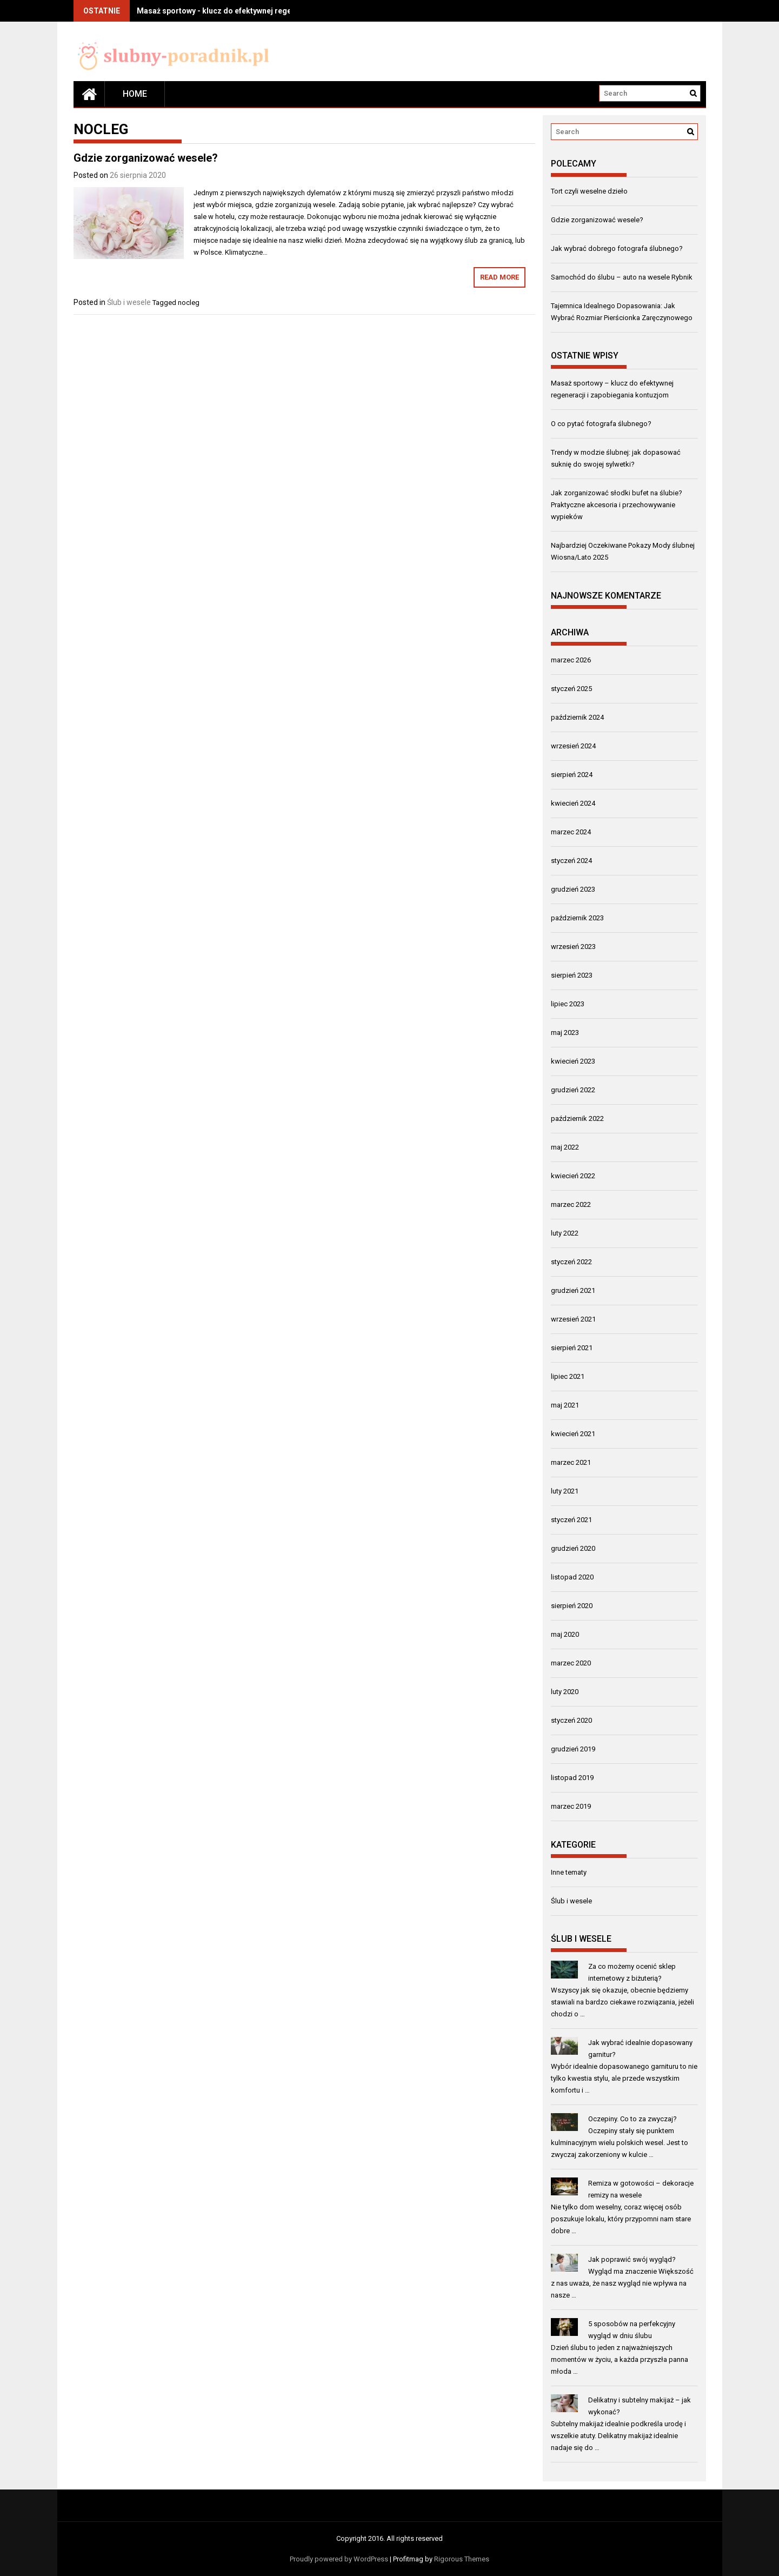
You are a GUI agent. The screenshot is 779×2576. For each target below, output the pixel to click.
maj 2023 (565, 1032)
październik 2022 (577, 1118)
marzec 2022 (571, 1204)
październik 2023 (577, 918)
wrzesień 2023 (573, 946)
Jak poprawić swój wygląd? (632, 2259)
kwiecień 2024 (573, 803)
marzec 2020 (571, 1663)
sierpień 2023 (571, 975)
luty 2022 (564, 1233)
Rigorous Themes (461, 2559)
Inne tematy (569, 1872)
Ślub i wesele (129, 302)
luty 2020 (564, 1692)
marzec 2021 (571, 1462)
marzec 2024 (571, 832)
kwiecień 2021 (573, 1434)
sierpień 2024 (571, 775)
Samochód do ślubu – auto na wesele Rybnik (622, 277)
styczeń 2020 (571, 1720)
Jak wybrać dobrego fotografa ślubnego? (617, 248)
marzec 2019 (571, 1806)
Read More (499, 277)
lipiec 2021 (567, 1376)
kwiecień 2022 (573, 1176)
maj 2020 (565, 1634)
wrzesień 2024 (573, 746)
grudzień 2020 (573, 1548)
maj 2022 (565, 1147)
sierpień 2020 (571, 1606)
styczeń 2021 (571, 1520)
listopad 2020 (572, 1577)
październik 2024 (577, 717)
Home (135, 94)
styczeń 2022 (571, 1262)
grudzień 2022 (573, 1090)
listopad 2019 (572, 1778)
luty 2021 (564, 1491)
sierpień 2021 (571, 1348)
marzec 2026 (571, 660)
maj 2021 (565, 1405)
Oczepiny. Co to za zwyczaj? (632, 2119)
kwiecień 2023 (573, 1061)
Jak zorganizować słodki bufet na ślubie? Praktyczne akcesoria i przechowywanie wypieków (616, 505)
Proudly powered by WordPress (339, 2559)
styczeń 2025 (571, 689)
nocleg (188, 302)
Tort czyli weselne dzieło (589, 191)
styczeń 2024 (571, 861)
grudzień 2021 (573, 1290)
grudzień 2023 (573, 889)
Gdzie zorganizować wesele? (146, 157)
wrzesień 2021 (573, 1319)
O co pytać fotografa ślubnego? (601, 424)
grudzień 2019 (573, 1749)
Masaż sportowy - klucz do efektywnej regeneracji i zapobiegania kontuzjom (274, 10)
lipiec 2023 (567, 1004)
